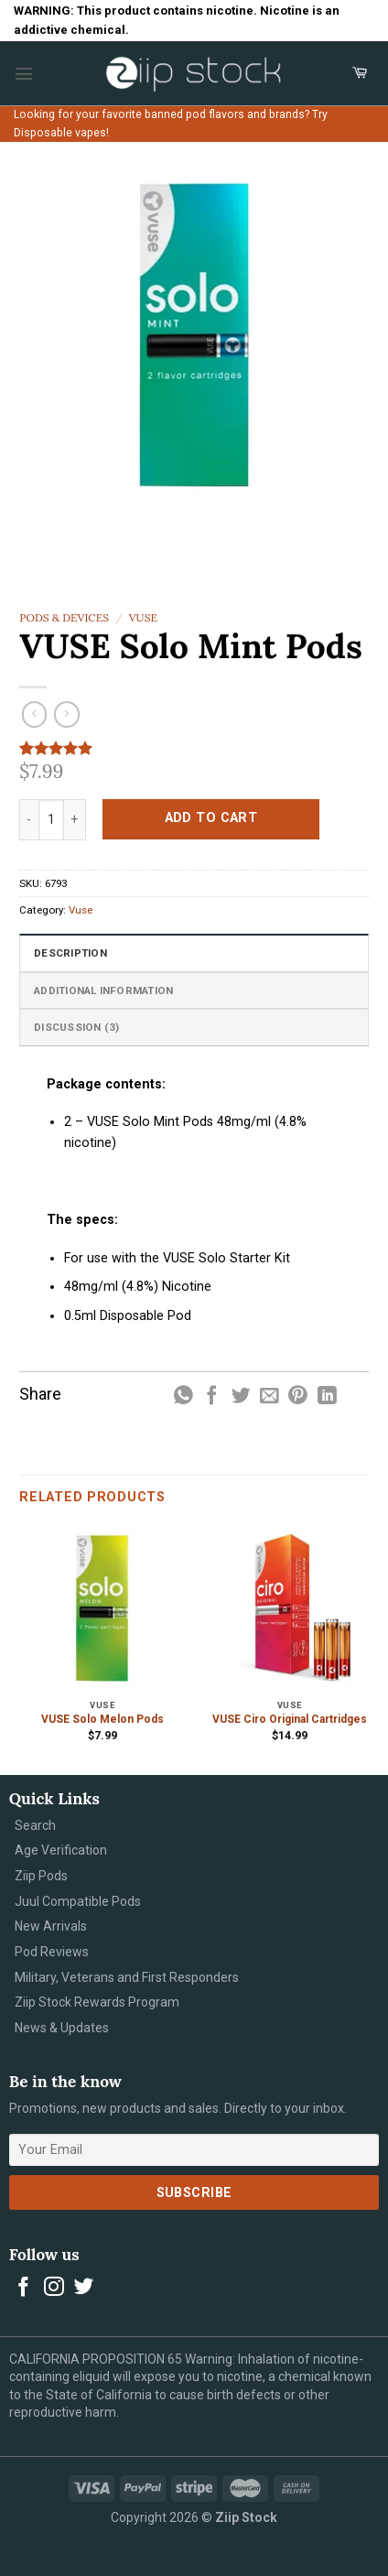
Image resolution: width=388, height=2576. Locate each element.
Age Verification (61, 1850)
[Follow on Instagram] (54, 2288)
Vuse (143, 617)
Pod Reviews (52, 1951)
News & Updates (62, 2027)
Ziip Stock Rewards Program (97, 2002)
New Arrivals (51, 1926)
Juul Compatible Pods (78, 1901)
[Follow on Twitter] (84, 2288)
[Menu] (24, 73)
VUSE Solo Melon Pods (102, 1719)
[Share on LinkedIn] (327, 1396)
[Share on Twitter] (241, 1396)
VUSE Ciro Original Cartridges (289, 1719)
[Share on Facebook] (211, 1396)
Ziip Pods (41, 1875)
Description (70, 953)
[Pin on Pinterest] (297, 1396)
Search (35, 1825)
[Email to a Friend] (269, 1396)
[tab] (194, 952)
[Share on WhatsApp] (183, 1396)
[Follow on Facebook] (24, 2288)
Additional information (103, 990)
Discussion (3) (76, 1027)
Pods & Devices (64, 617)
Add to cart (211, 818)
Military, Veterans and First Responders (127, 1977)
